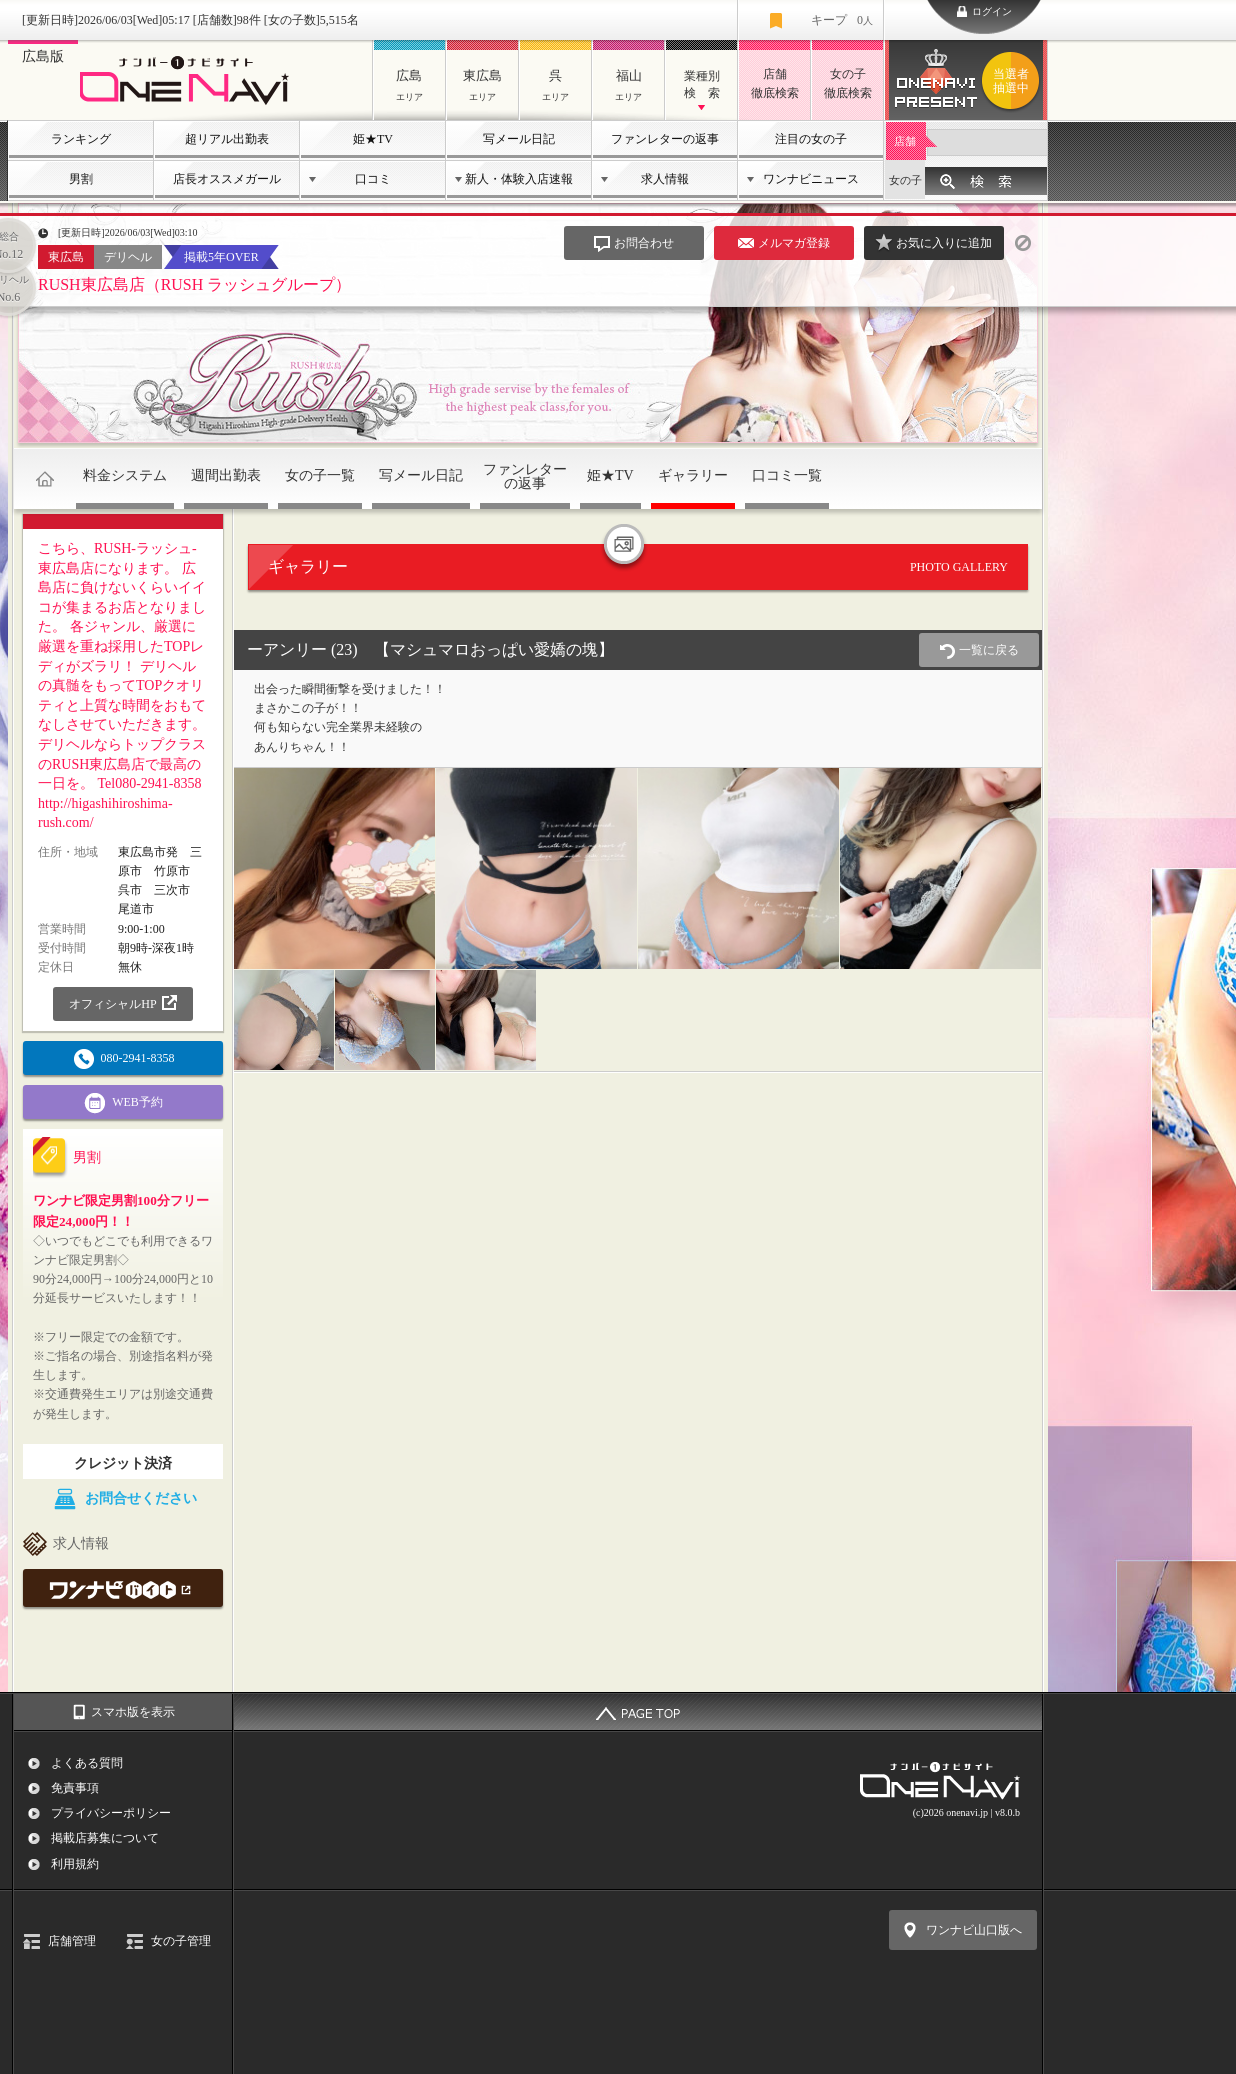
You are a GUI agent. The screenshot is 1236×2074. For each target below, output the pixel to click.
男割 (81, 179)
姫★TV (373, 139)
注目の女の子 (811, 139)
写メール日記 (519, 139)
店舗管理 (72, 1941)
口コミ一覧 (787, 475)
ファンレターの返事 (665, 139)
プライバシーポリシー (111, 1813)
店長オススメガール (227, 179)
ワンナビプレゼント (1014, 81)
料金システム (125, 475)
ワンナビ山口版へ (974, 1930)
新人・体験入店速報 (519, 179)
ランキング (81, 139)
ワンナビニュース (811, 179)
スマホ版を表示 (133, 1712)
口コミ (373, 179)
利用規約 (75, 1864)
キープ (842, 20)
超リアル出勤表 (227, 139)
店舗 (905, 141)
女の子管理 (181, 1941)
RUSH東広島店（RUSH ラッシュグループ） (194, 284)
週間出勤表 (226, 475)
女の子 (905, 180)
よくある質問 (87, 1763)
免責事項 (75, 1788)
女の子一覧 (320, 475)
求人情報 (665, 179)
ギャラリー (693, 475)
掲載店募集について (105, 1838)
